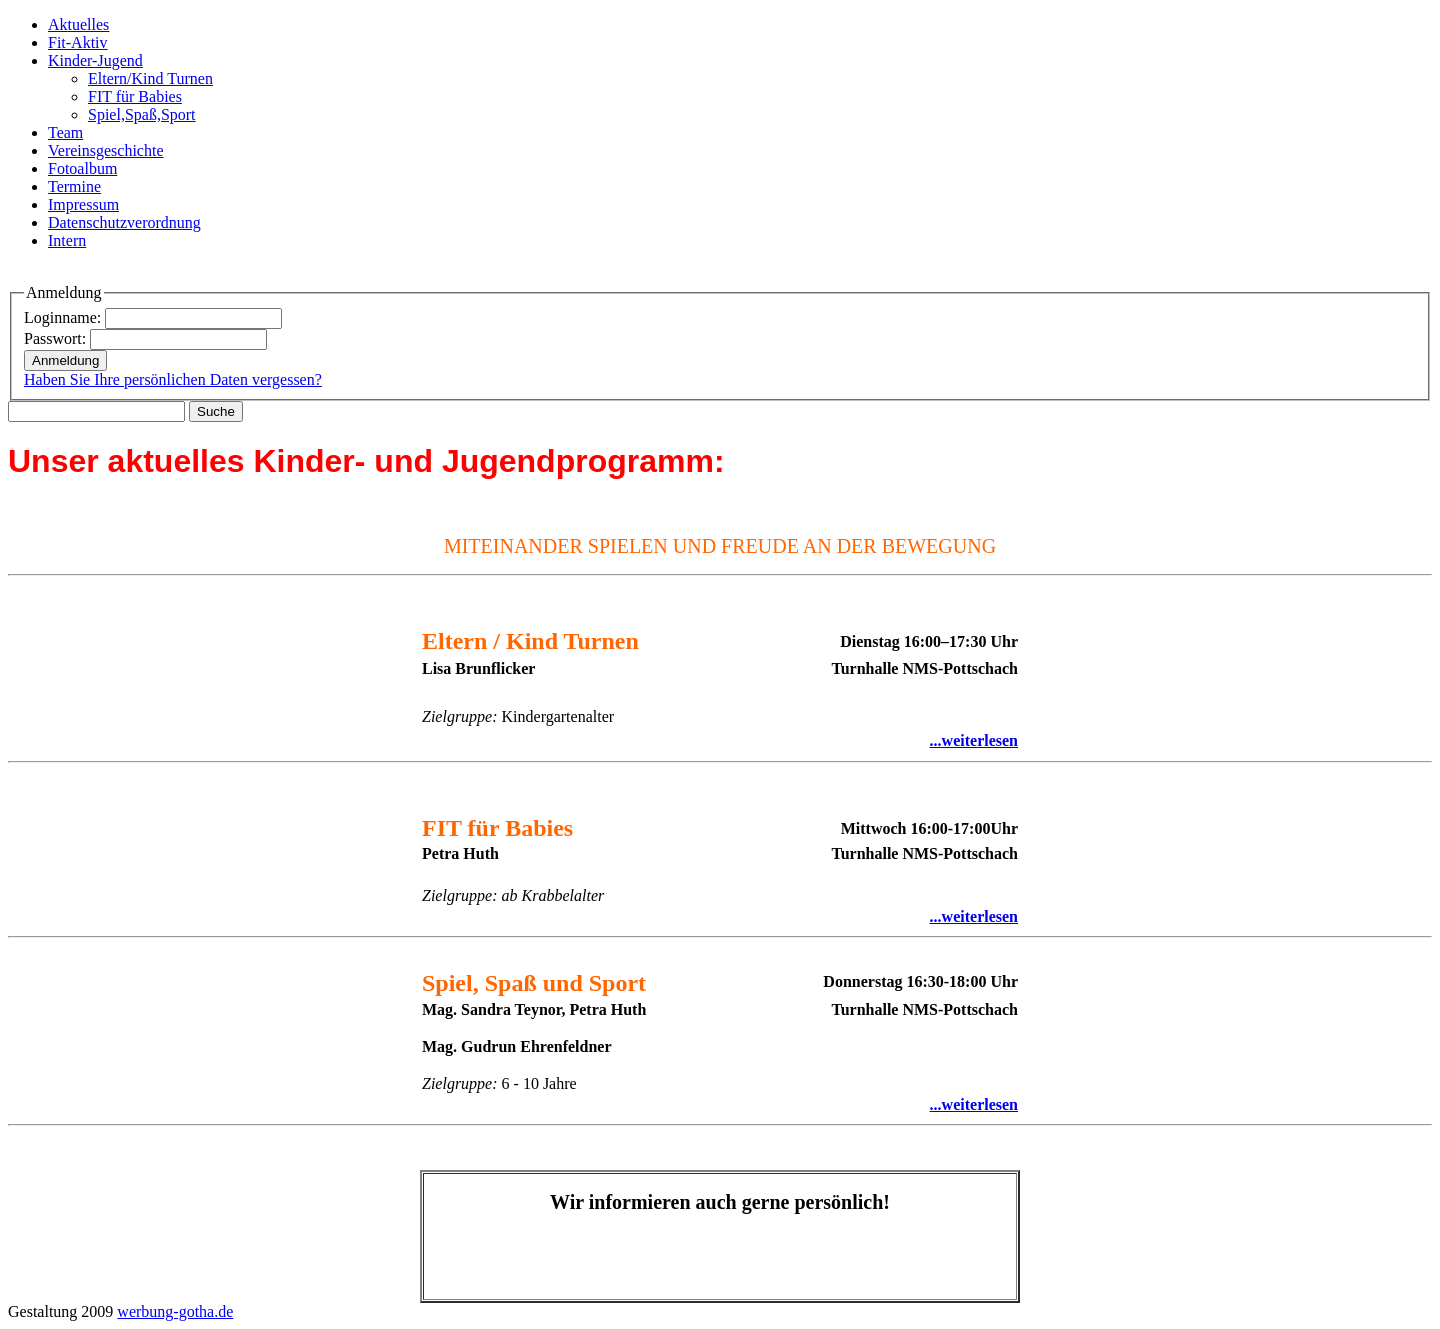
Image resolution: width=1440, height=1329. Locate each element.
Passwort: (55, 338)
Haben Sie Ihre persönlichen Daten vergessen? (173, 379)
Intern (67, 240)
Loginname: (62, 317)
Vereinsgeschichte (106, 150)
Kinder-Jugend (95, 60)
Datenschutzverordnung (124, 222)
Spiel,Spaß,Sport (142, 114)
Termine (74, 186)
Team (65, 132)
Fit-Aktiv (78, 42)
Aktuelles (78, 24)
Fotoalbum (82, 168)
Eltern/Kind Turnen (150, 78)
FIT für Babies (135, 96)
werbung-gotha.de (175, 1311)
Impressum (83, 204)
